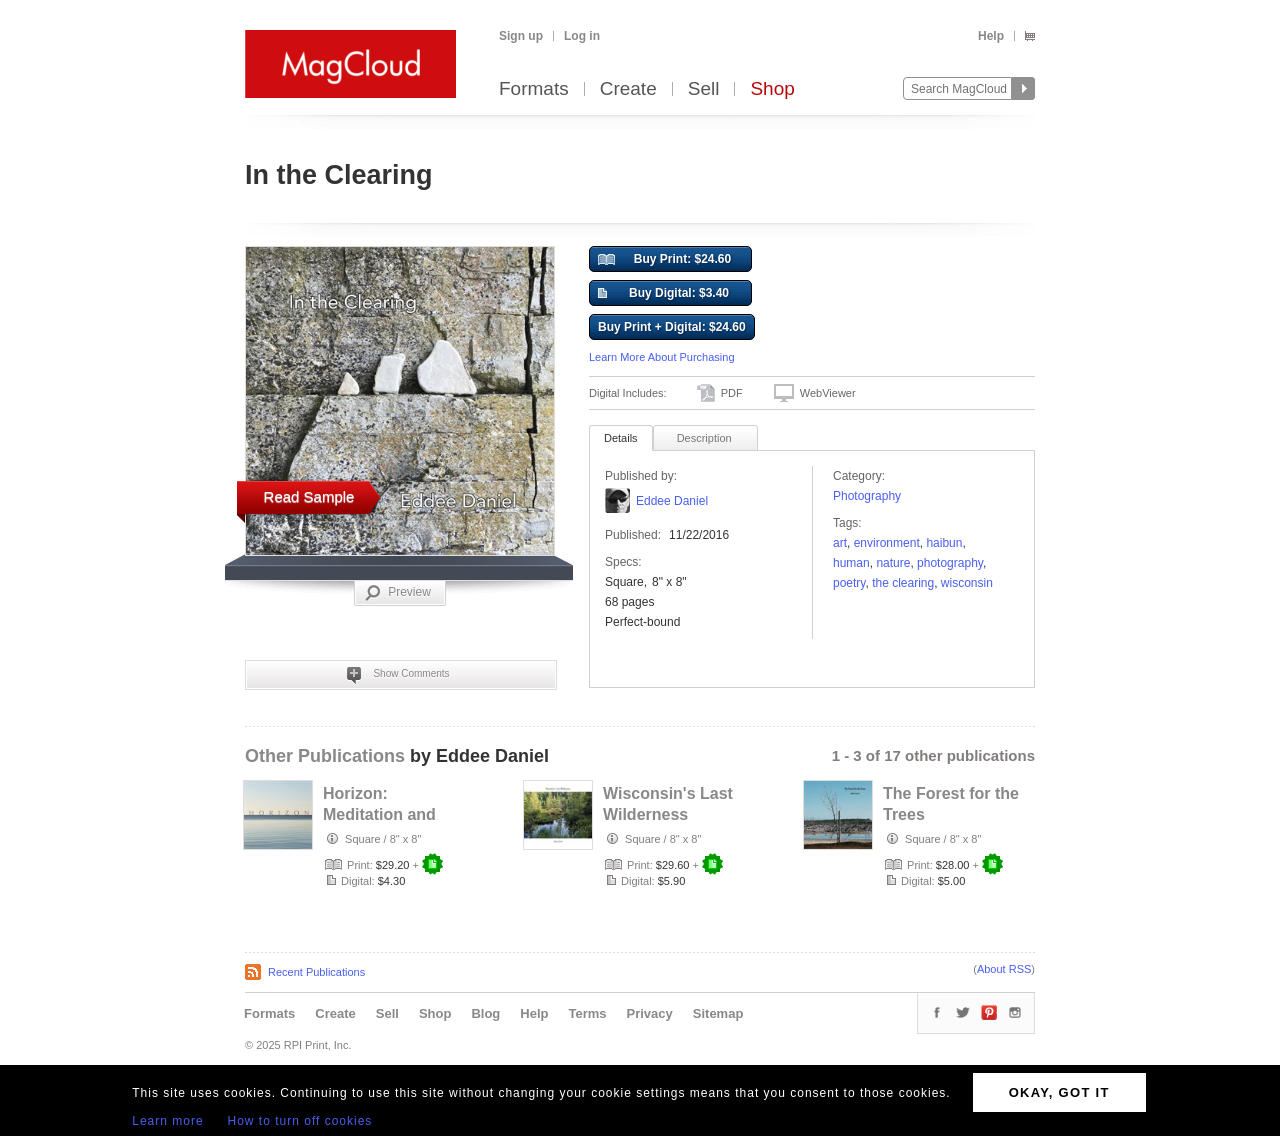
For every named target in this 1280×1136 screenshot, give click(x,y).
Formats (534, 89)
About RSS (1004, 969)
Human (851, 563)
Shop (772, 89)
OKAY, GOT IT (1059, 1092)
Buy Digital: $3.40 (663, 294)
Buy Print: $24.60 (664, 260)
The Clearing (903, 583)
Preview (398, 593)
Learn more (167, 1121)
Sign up (521, 36)
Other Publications (325, 756)
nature (893, 563)
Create (628, 89)
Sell (704, 89)
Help (991, 36)
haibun (944, 543)
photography (950, 563)
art (840, 543)
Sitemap (718, 1013)
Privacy (650, 1013)
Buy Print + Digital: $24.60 (672, 327)
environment (887, 543)
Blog (485, 1013)
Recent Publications (316, 972)
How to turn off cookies (300, 1121)
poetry (849, 583)
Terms (587, 1013)
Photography (867, 496)
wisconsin (967, 583)
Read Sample (309, 496)
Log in (582, 36)
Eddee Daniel (672, 501)
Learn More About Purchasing (662, 357)
